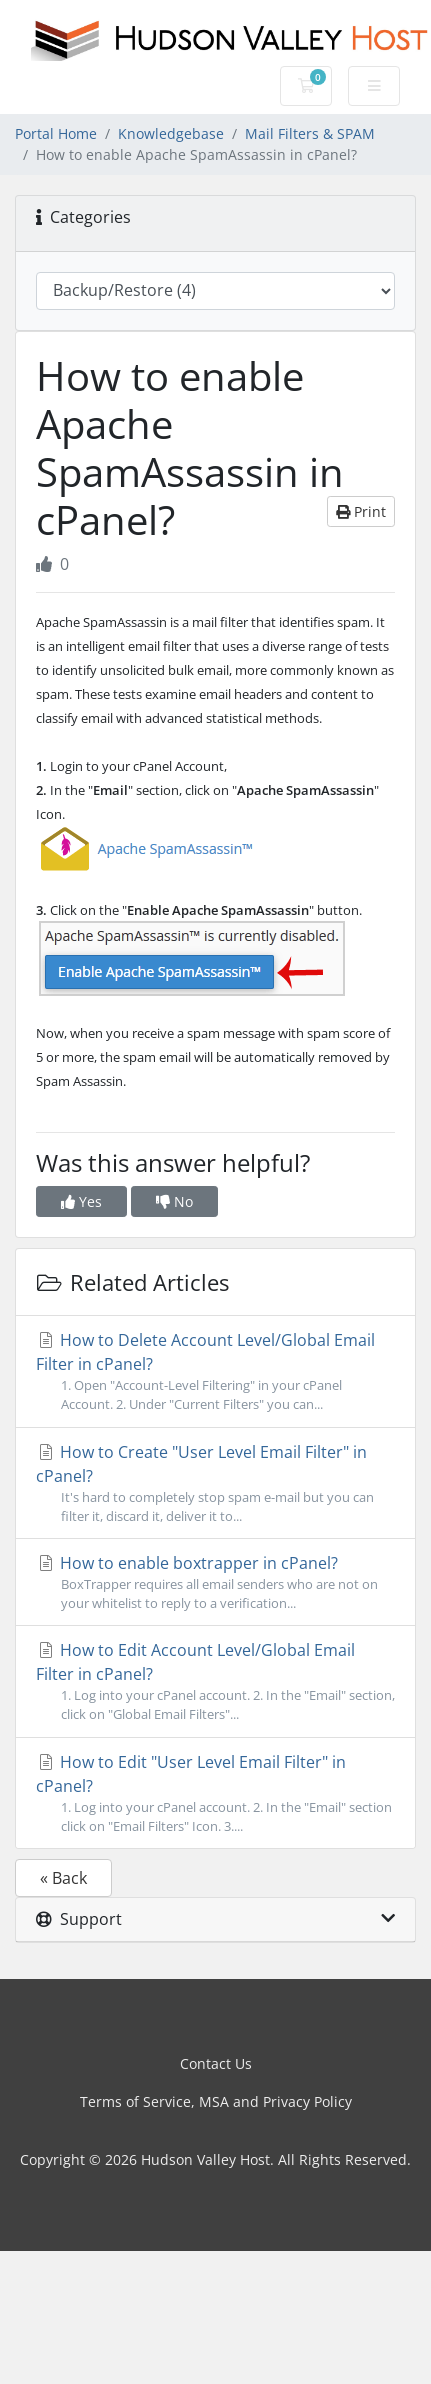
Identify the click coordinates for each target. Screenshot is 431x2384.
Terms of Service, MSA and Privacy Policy (216, 2101)
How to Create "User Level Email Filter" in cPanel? (215, 1483)
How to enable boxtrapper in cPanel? (215, 1582)
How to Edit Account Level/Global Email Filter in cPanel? (215, 1681)
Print (361, 511)
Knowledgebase (171, 133)
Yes (81, 1201)
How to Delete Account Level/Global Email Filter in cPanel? (215, 1371)
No (174, 1201)
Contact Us (216, 2063)
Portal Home (56, 133)
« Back (63, 1878)
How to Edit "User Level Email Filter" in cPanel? (215, 1793)
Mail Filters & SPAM (310, 133)
